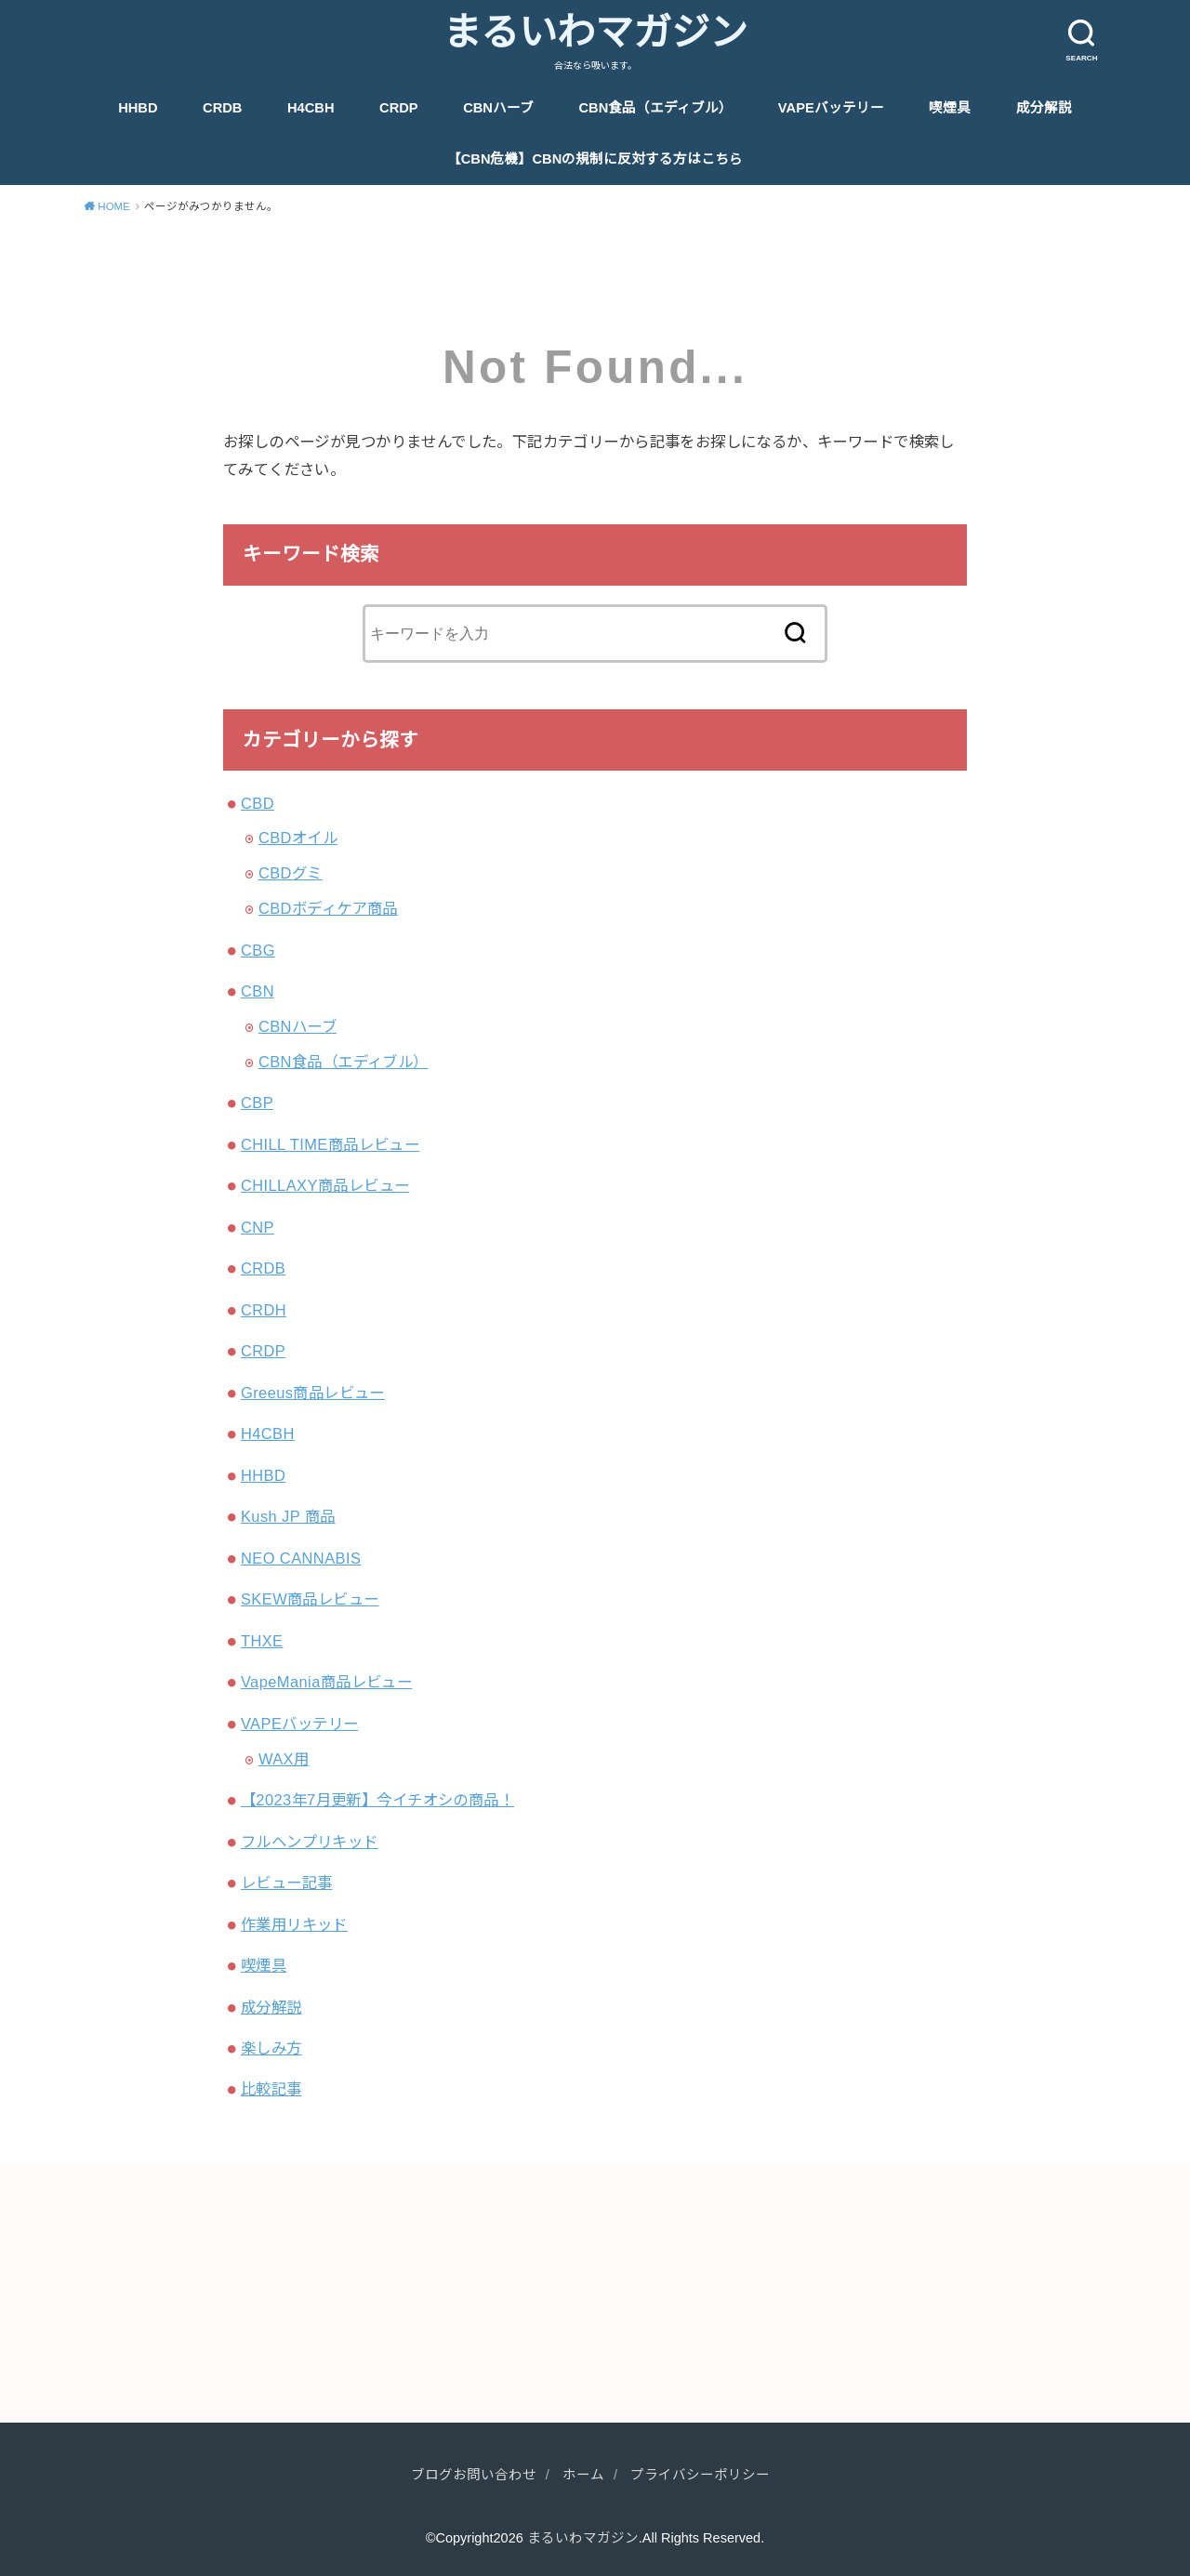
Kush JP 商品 (288, 1516)
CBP (257, 1102)
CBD (257, 803)
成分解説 (1044, 107)
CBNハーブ (498, 107)
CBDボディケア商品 (328, 908)
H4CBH (311, 107)
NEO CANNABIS (301, 1558)
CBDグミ (290, 873)
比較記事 (271, 2089)
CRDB (222, 107)
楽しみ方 (271, 2048)
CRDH (263, 1309)
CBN (257, 991)
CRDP (398, 107)
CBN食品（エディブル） (656, 107)
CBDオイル (297, 837)
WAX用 (284, 1758)
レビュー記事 (286, 1882)
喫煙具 (950, 107)
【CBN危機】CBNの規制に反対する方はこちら (595, 159)
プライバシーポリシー (700, 2474)
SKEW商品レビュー (310, 1599)
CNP (257, 1227)
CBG (258, 950)
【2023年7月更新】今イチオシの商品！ (377, 1799)
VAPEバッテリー (831, 107)
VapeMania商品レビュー (326, 1681)
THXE (262, 1640)
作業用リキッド (294, 1924)
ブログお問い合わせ (473, 2474)
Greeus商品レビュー (313, 1392)
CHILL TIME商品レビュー (330, 1144)
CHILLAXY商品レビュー (325, 1185)
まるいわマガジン (595, 32)
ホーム (583, 2474)
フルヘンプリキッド (309, 1841)
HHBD (137, 107)
